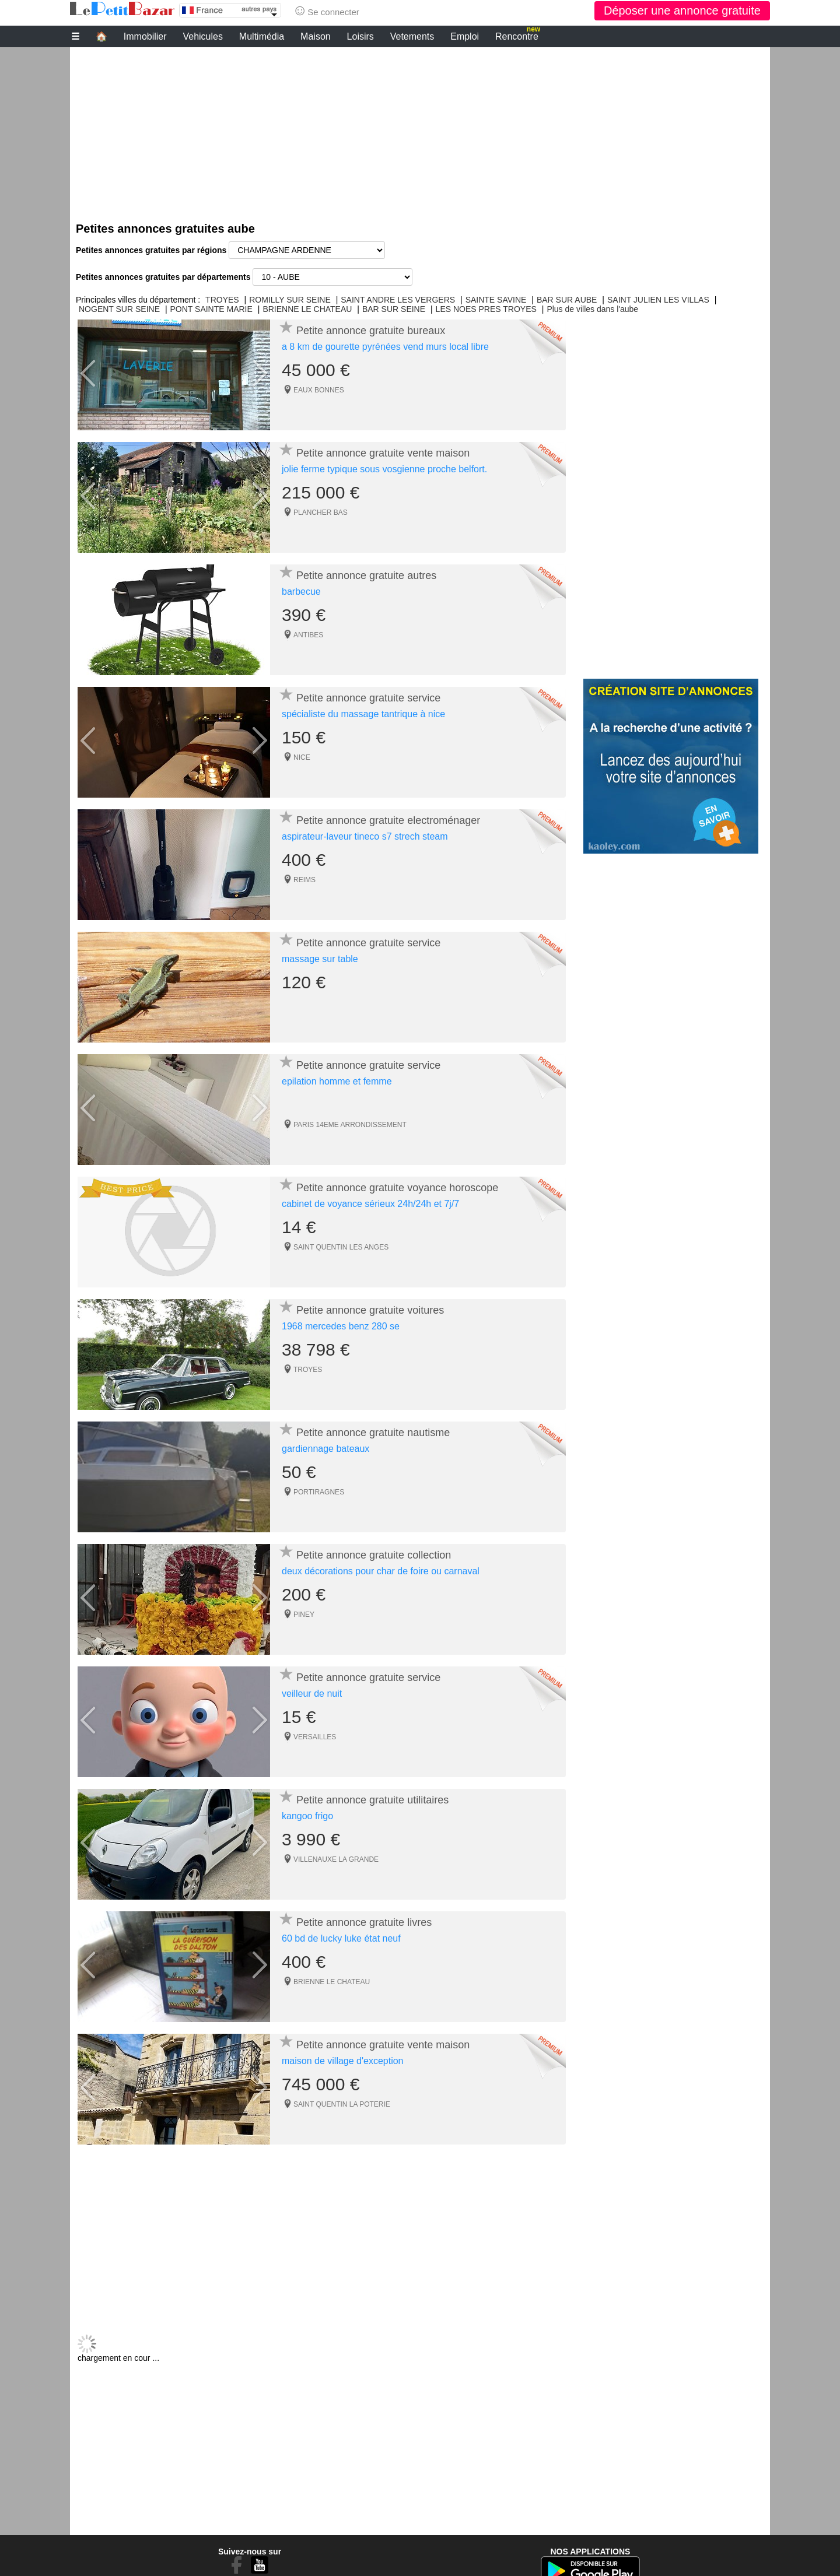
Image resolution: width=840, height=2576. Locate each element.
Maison (315, 36)
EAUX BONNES (318, 390)
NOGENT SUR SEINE (119, 309)
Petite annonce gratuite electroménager (388, 820)
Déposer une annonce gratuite (682, 10)
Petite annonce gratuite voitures (370, 1310)
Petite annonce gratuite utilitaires (372, 1800)
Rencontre (517, 35)
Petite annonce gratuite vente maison (383, 453)
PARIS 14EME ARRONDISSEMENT (350, 1125)
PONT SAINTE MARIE (211, 309)
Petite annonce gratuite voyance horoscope (397, 1188)
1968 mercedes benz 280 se (341, 1326)
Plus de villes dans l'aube (592, 309)
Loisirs (360, 36)
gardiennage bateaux (325, 1449)
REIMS (304, 880)
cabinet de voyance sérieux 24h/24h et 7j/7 (370, 1204)
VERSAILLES (314, 1737)
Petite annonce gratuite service (368, 698)
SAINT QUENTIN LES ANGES (340, 1247)
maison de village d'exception (343, 2061)
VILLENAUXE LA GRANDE (336, 1859)
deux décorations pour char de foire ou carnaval (381, 1571)
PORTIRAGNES (318, 1492)
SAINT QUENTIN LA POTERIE (341, 2104)
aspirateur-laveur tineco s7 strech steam (365, 836)
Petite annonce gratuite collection (373, 1555)
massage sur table (320, 959)
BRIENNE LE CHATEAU (307, 309)
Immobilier (145, 36)
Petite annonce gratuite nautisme (373, 1432)
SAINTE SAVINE (496, 299)
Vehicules (203, 36)
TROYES (222, 299)
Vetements (412, 36)
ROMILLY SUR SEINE (290, 299)
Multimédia (261, 36)
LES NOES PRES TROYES (486, 309)
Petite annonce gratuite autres (366, 575)
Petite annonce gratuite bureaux (370, 330)
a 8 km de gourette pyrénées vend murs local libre (385, 347)
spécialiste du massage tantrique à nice (363, 714)
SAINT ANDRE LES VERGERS (398, 299)
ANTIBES (308, 635)
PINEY (303, 1614)
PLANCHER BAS (320, 512)
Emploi (464, 36)
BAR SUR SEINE (393, 309)
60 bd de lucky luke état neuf (341, 1938)
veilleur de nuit (312, 1693)
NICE (301, 757)
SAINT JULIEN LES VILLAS (658, 299)
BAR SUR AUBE (567, 299)
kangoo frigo (307, 1816)
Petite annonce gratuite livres (364, 1922)
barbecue (301, 591)
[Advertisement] (420, 128)
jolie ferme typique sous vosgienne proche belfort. (384, 469)
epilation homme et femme (337, 1081)
